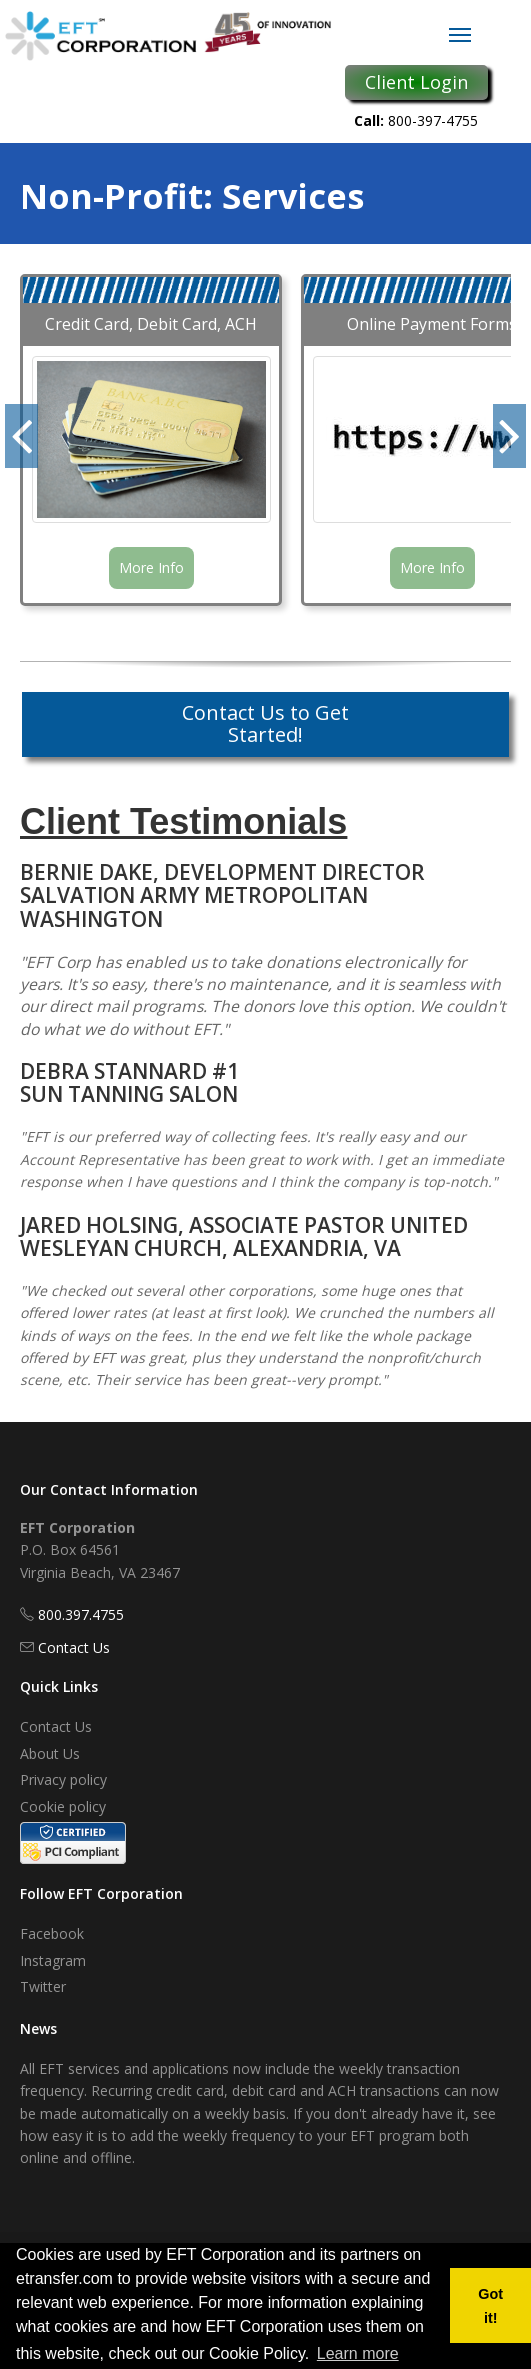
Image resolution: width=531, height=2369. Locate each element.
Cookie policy (63, 1806)
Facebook (52, 1933)
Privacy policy (63, 1779)
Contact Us (74, 1647)
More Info (151, 567)
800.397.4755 (81, 1614)
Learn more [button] (358, 2353)
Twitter (43, 1986)
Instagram (53, 1960)
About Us (50, 1753)
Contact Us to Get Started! (265, 723)
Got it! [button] (490, 2306)
